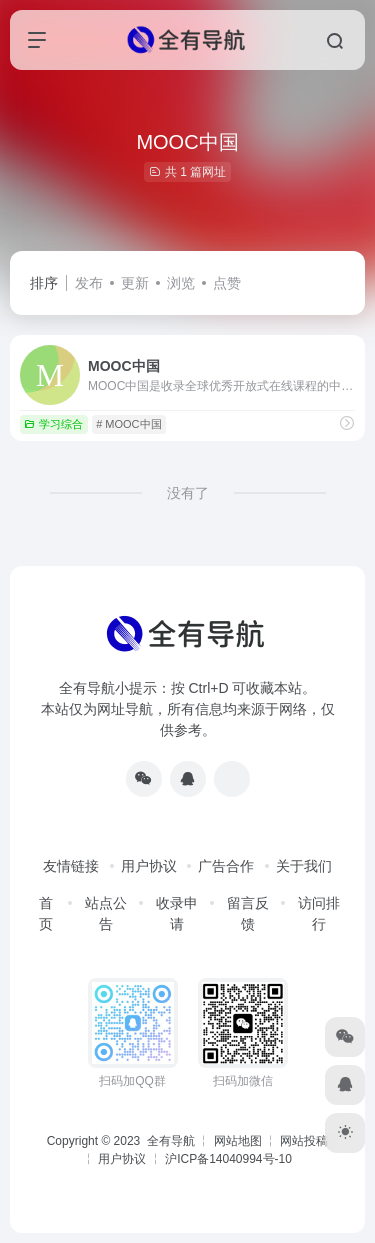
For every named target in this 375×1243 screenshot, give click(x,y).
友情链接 (71, 866)
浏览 (181, 283)
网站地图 (238, 1141)
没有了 (188, 493)
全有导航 (172, 1141)
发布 (89, 283)
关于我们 (304, 866)
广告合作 (226, 866)
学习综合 (53, 424)
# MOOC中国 (128, 424)
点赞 (227, 283)
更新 (135, 283)
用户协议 (149, 866)
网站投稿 (304, 1141)
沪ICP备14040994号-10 (228, 1159)
